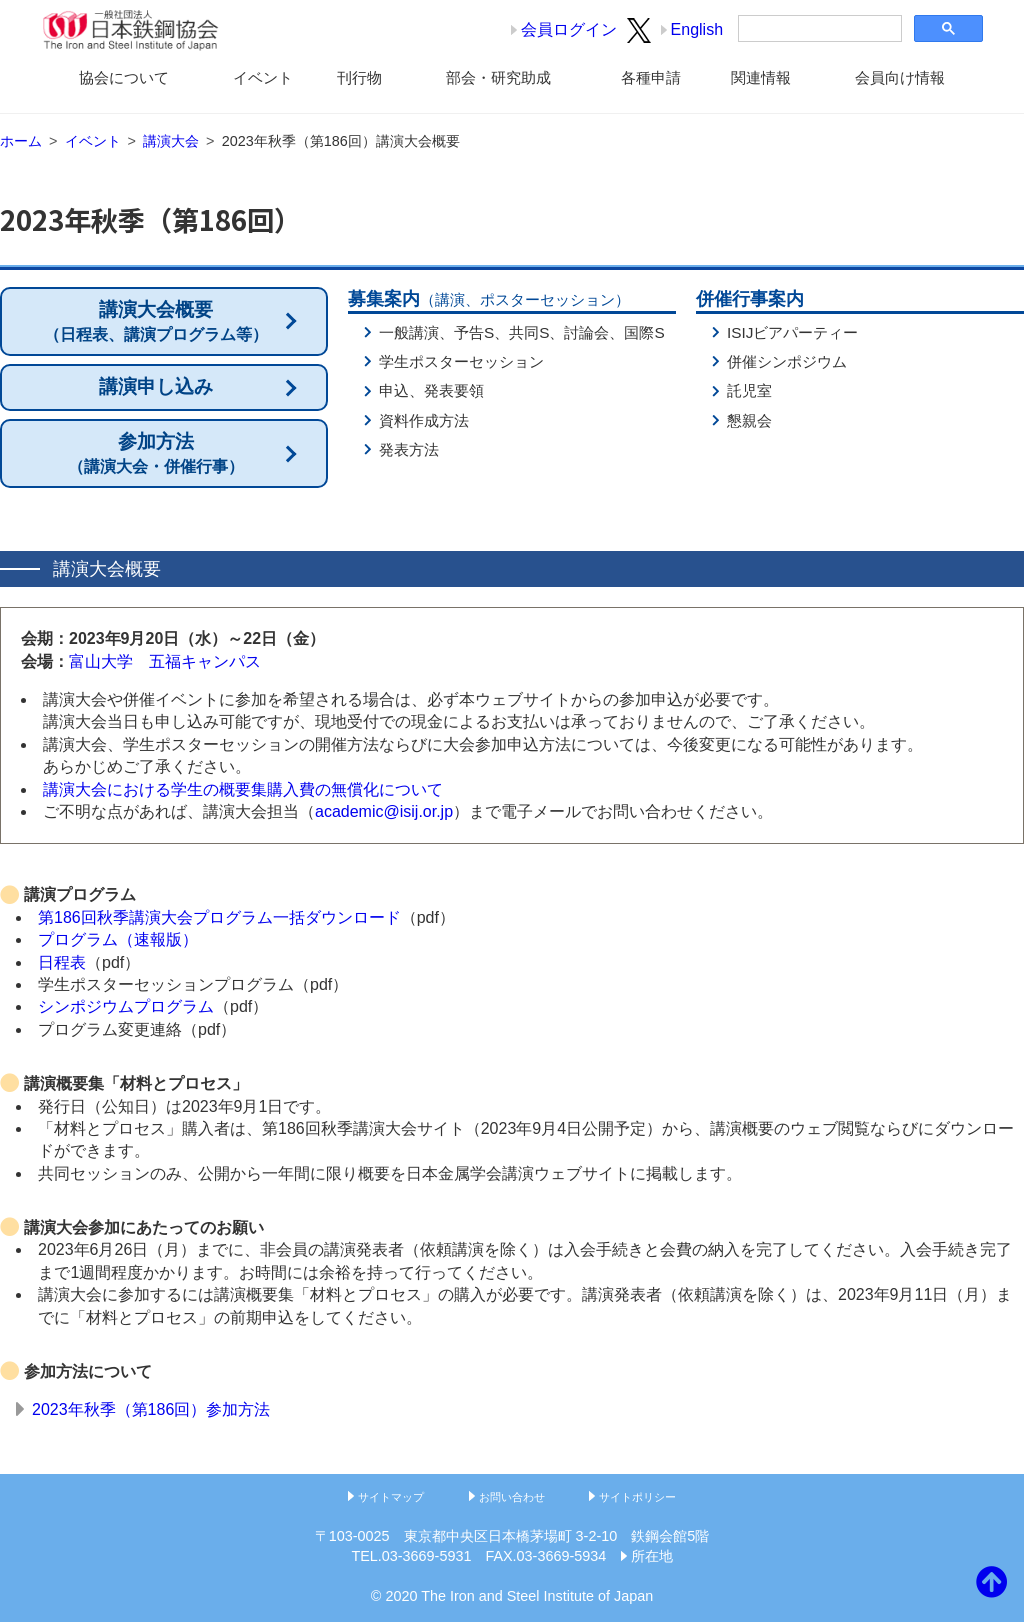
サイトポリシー (637, 1497)
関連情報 (761, 77)
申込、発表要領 (431, 390)
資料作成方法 (424, 420)
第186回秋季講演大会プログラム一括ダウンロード (219, 917)
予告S (474, 332)
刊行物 (359, 77)
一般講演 (409, 332)
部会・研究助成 (498, 77)
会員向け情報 (900, 77)
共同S (529, 332)
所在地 (652, 1556)
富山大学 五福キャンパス (165, 661)
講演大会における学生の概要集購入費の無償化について (243, 789)
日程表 (62, 962)
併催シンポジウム (787, 361)
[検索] (818, 29)
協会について (124, 77)
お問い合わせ (512, 1497)
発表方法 (409, 449)
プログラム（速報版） (118, 939)
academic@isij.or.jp (384, 811)
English (697, 29)
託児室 (749, 390)
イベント (263, 77)
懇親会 (749, 420)
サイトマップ (391, 1497)
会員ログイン (569, 29)
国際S (644, 332)
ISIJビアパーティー (792, 332)
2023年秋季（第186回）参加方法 (151, 1409)
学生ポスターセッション (461, 361)
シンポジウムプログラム (126, 1006)
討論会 (586, 332)
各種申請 (651, 77)
